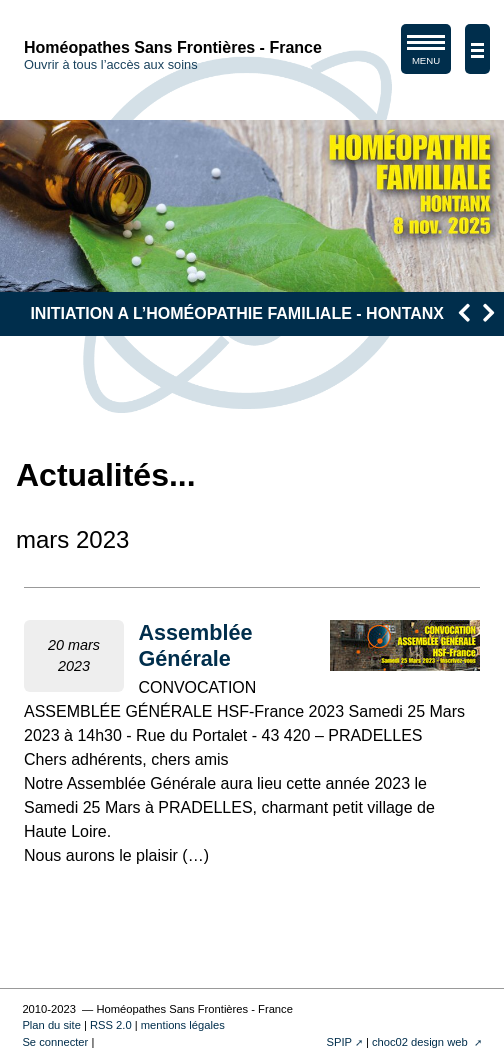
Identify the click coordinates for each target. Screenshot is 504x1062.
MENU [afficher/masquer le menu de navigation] (426, 53)
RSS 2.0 (111, 1025)
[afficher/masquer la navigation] (477, 49)
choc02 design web (421, 1042)
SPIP (339, 1042)
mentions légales (183, 1025)
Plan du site (51, 1025)
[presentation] (463, 312)
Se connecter (55, 1042)
